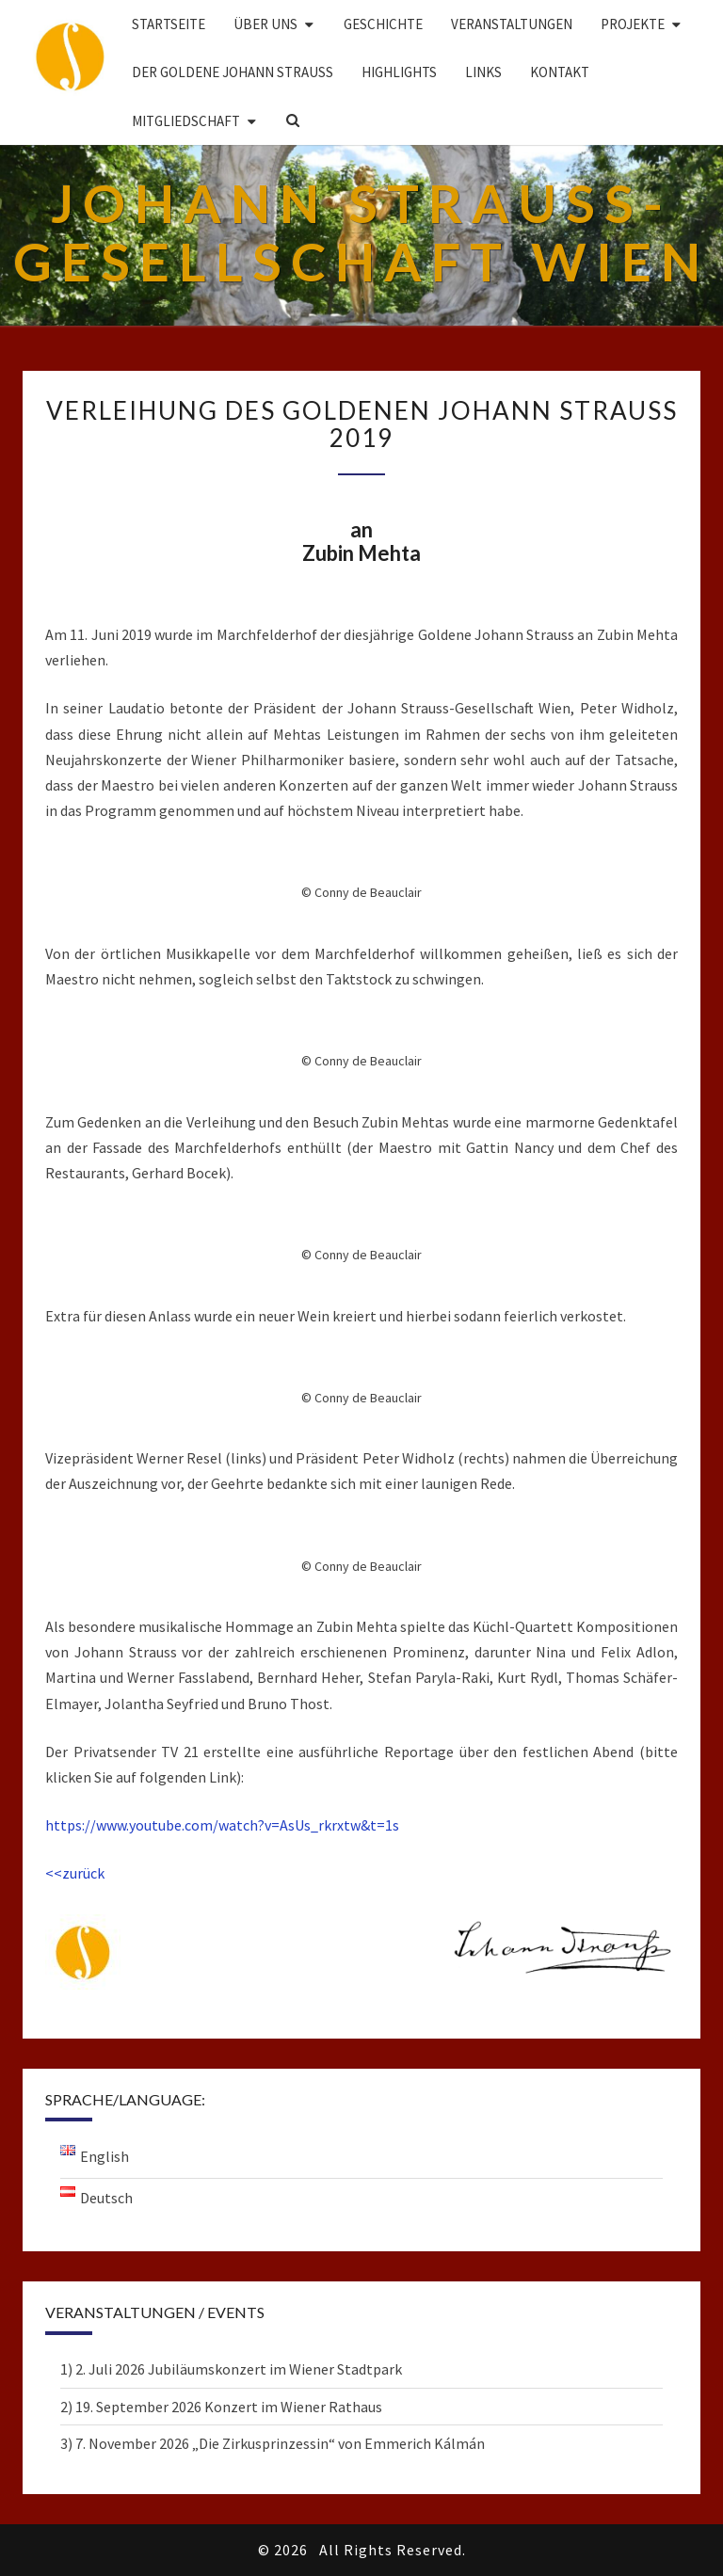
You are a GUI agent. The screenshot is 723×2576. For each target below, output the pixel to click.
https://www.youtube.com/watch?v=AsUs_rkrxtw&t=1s (222, 1825)
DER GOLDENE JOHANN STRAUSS (232, 72)
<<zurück (74, 1873)
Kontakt (559, 72)
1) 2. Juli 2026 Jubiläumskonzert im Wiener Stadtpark (231, 2369)
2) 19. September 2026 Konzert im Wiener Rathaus (221, 2406)
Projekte (633, 24)
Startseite (168, 24)
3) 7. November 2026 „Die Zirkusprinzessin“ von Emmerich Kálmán (272, 2443)
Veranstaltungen (511, 24)
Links (483, 72)
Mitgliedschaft (186, 121)
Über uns (265, 24)
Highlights (399, 72)
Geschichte (383, 24)
